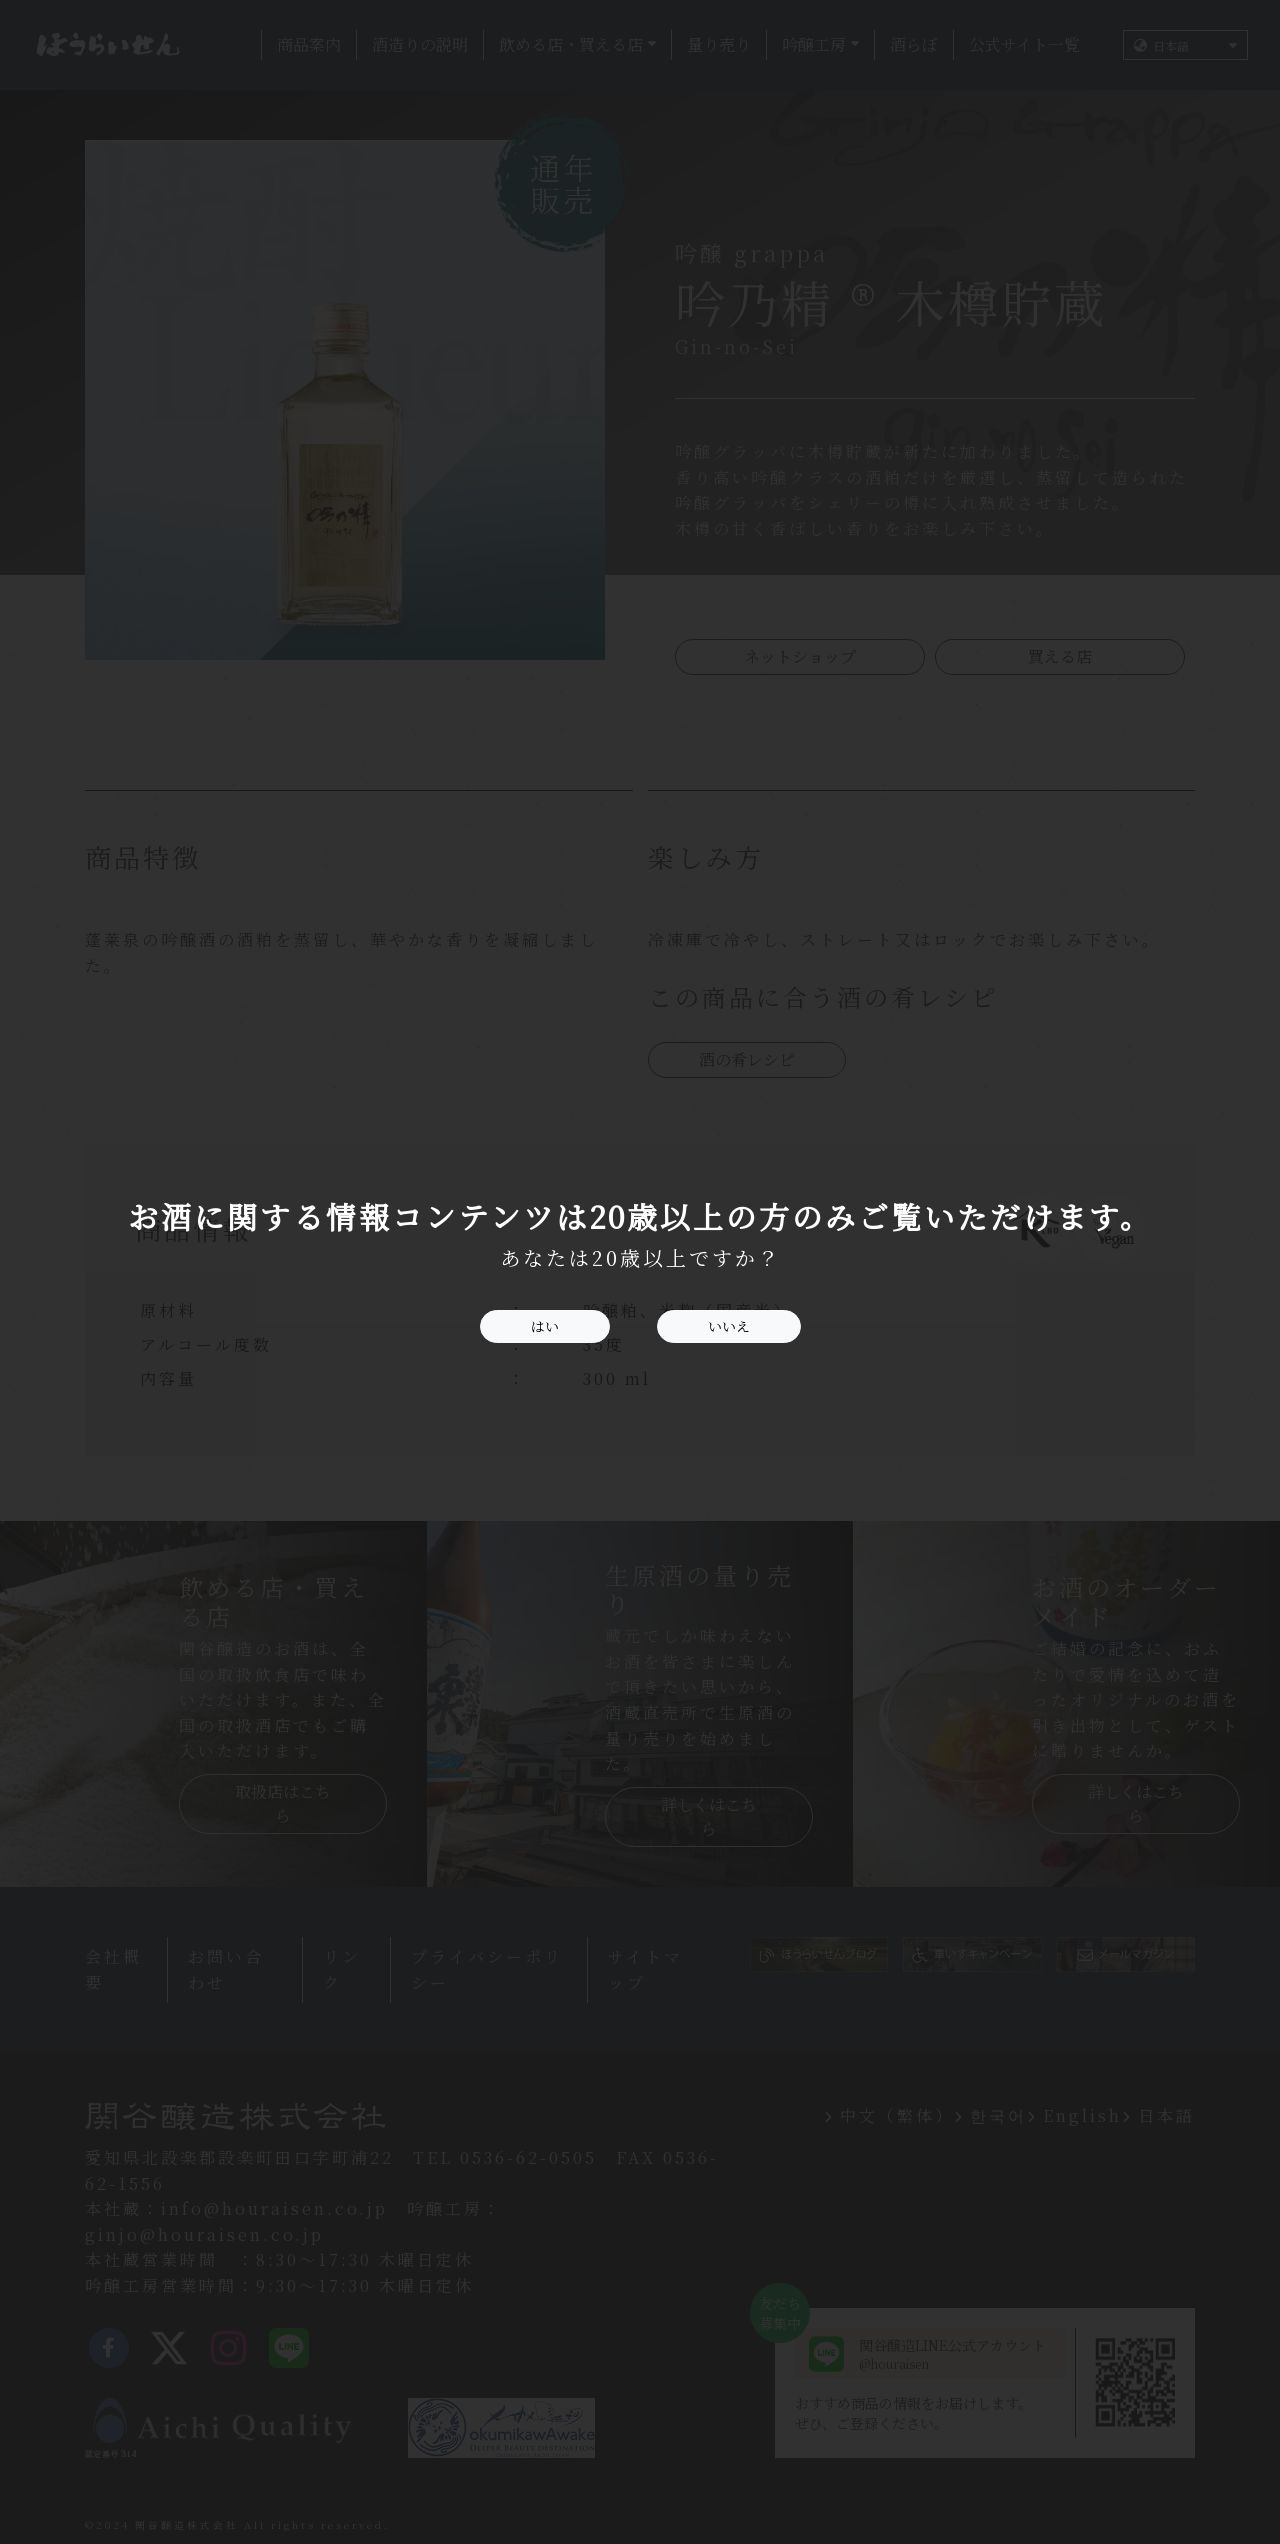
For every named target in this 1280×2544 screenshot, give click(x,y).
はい (545, 1326)
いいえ (729, 1326)
